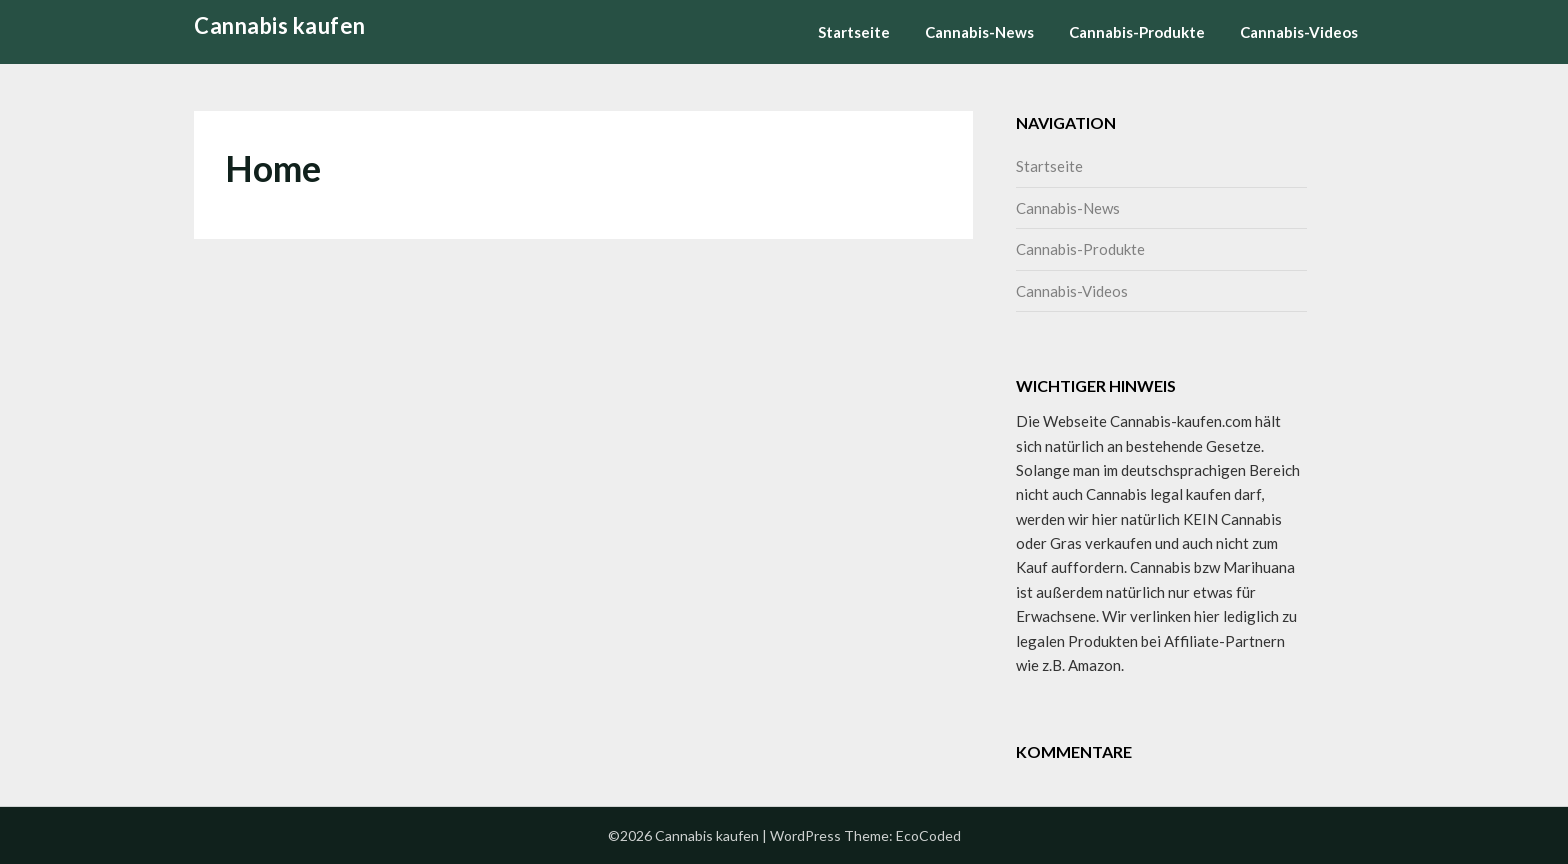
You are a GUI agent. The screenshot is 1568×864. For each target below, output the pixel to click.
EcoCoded (928, 835)
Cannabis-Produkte (1137, 32)
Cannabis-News (979, 32)
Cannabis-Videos (1299, 32)
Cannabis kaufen (280, 25)
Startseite (854, 32)
